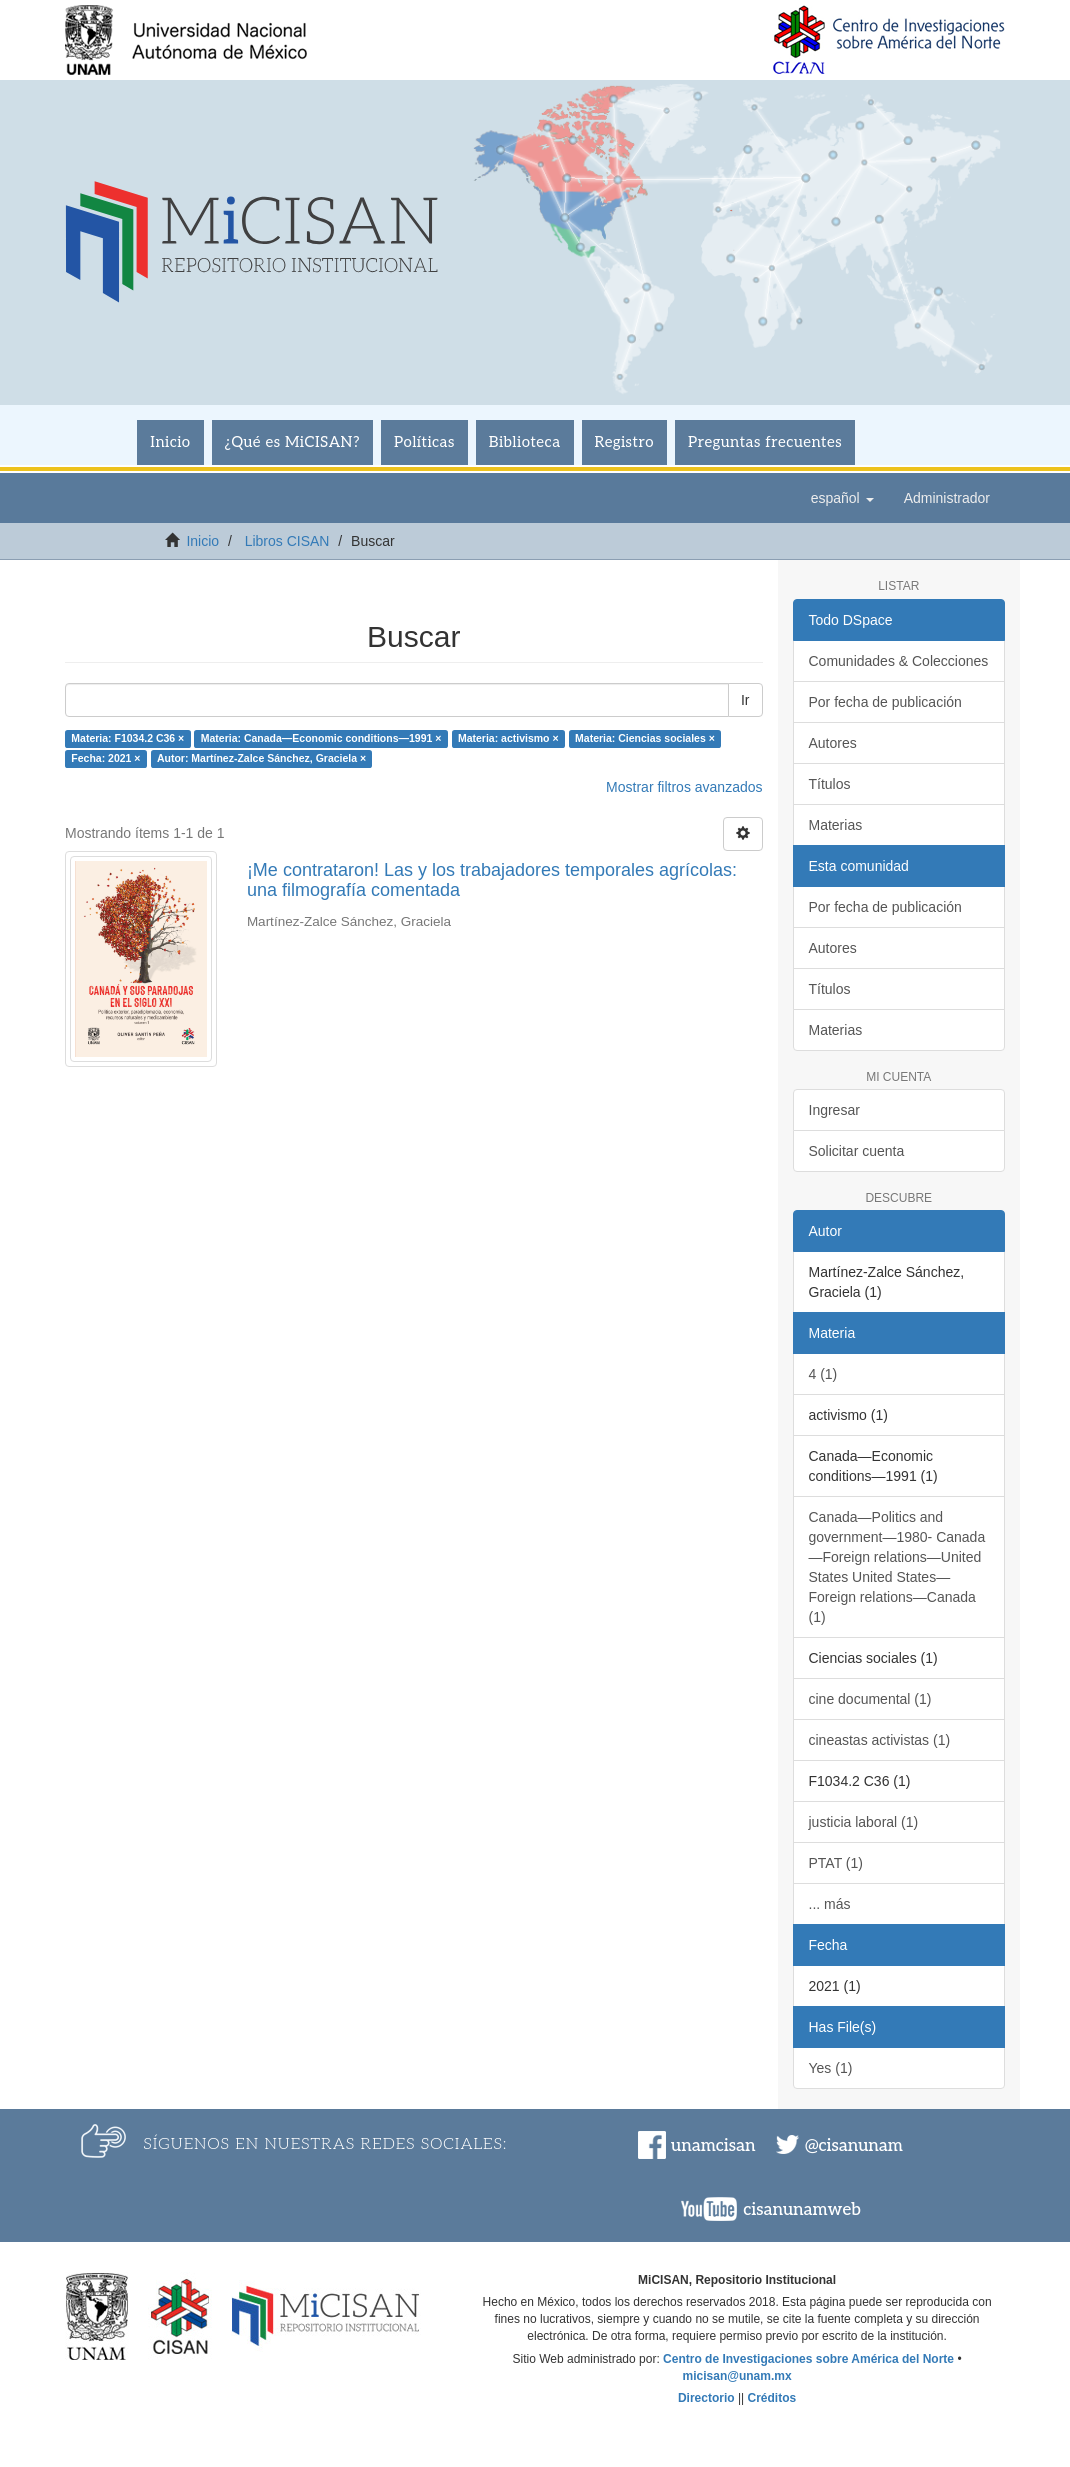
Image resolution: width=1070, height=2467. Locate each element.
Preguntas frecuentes (765, 442)
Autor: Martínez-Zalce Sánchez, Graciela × (261, 758)
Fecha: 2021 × (105, 758)
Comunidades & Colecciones (899, 661)
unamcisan (713, 2146)
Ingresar (834, 1110)
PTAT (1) (836, 1863)
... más (830, 1904)
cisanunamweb (802, 2210)
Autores (833, 743)
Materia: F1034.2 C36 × (127, 738)
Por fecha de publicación (885, 702)
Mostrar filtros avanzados (684, 787)
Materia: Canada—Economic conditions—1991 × (321, 738)
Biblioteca (525, 442)
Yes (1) (831, 2068)
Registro (625, 442)
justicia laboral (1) (864, 1822)
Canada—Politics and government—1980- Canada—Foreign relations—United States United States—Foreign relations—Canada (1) (897, 1567)
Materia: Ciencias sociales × (645, 738)
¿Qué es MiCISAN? (292, 442)
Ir (745, 700)
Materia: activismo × (508, 738)
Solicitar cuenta (857, 1151)
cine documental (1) (870, 1699)
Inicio (170, 442)
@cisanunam (854, 2146)
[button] (842, 498)
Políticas (424, 442)
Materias (836, 825)
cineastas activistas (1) (880, 1740)
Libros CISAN (287, 541)
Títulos (830, 784)
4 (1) (823, 1374)
